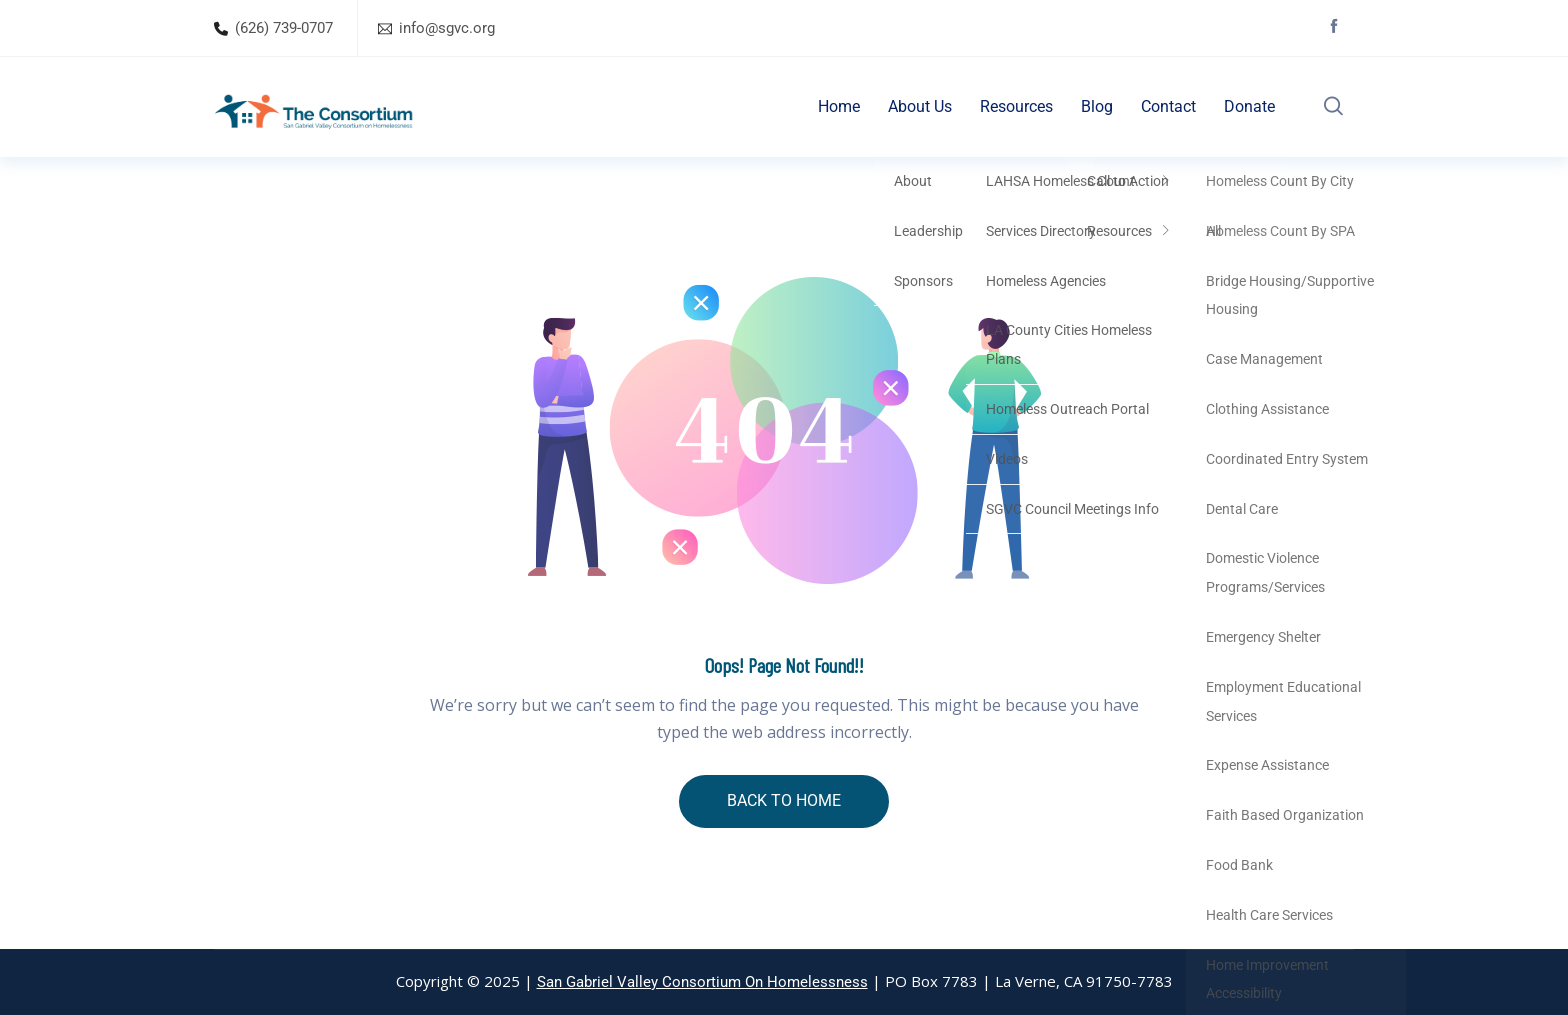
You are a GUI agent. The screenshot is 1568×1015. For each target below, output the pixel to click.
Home (839, 106)
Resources (1016, 106)
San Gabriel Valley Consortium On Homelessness (702, 982)
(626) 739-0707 (284, 28)
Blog (1097, 106)
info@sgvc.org (447, 28)
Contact (1168, 106)
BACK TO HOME (784, 800)
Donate (1249, 106)
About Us (920, 106)
